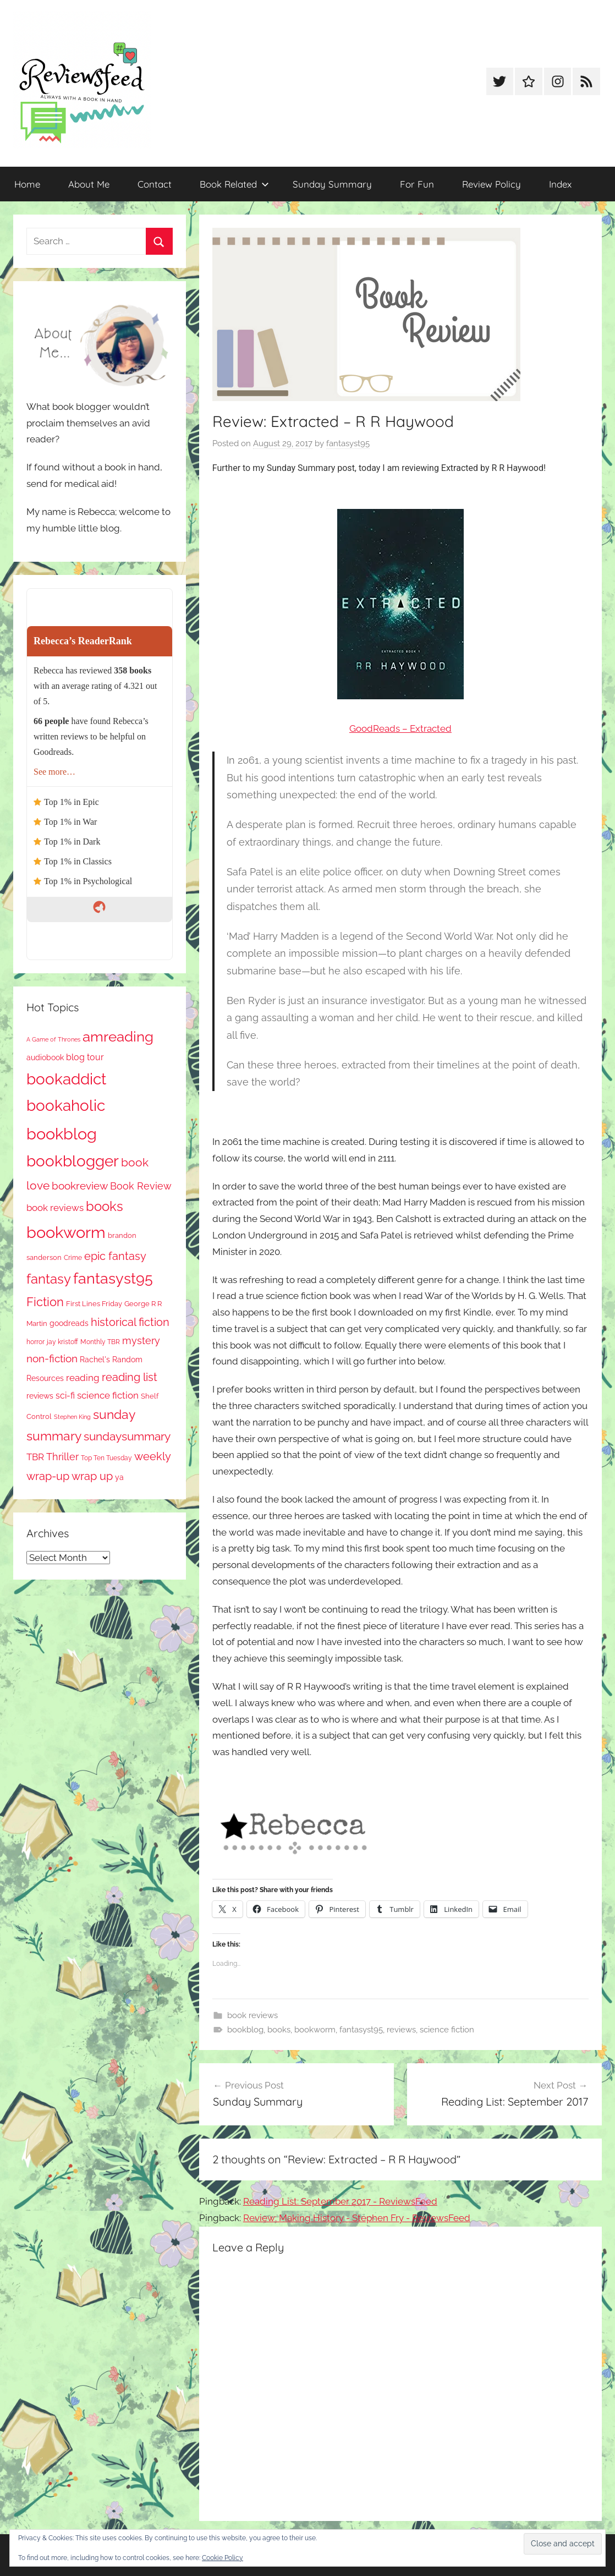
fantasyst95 (348, 443)
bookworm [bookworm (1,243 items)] (66, 1232)
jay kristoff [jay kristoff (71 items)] (62, 1342)
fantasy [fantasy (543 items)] (48, 1279)
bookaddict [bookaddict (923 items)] (66, 1079)
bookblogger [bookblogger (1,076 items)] (72, 1161)
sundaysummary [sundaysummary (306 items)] (127, 1436)
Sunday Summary (332, 184)
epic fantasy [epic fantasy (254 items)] (115, 1256)
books (278, 2030)
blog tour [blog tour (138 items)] (85, 1057)
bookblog (245, 2030)
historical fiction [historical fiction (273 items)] (130, 1322)
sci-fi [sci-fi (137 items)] (65, 1395)
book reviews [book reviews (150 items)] (55, 1207)
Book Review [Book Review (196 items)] (141, 1186)
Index (560, 184)
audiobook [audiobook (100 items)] (45, 1057)
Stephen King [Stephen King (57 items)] (72, 1416)
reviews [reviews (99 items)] (39, 1395)
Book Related (234, 184)
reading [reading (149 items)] (83, 1377)
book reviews (252, 2015)
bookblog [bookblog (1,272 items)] (61, 1133)
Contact (155, 184)
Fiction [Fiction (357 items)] (45, 1302)
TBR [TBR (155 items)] (35, 1456)
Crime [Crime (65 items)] (73, 1258)
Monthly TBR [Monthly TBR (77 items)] (100, 1342)
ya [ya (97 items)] (119, 1477)
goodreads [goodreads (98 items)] (69, 1323)
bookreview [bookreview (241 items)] (80, 1186)
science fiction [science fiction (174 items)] (108, 1395)
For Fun (417, 184)
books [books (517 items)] (104, 1206)
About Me (88, 184)
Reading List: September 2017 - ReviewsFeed (340, 2201)
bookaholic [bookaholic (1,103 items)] (65, 1105)
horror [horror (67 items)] (35, 1342)
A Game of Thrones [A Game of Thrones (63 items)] (53, 1039)
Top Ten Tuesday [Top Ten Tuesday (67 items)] (106, 1458)
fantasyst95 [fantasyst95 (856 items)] (113, 1278)
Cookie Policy (222, 2558)
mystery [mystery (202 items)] (141, 1340)
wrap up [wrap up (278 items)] (92, 1476)
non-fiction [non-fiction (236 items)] (52, 1358)
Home (27, 184)
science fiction (447, 2030)
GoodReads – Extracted (400, 728)
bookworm (315, 2030)
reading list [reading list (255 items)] (129, 1377)
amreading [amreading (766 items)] (118, 1036)
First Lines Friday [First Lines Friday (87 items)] (94, 1304)
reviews (401, 2030)
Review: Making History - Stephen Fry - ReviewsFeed (356, 2217)
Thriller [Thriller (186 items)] (62, 1456)
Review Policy (491, 184)
